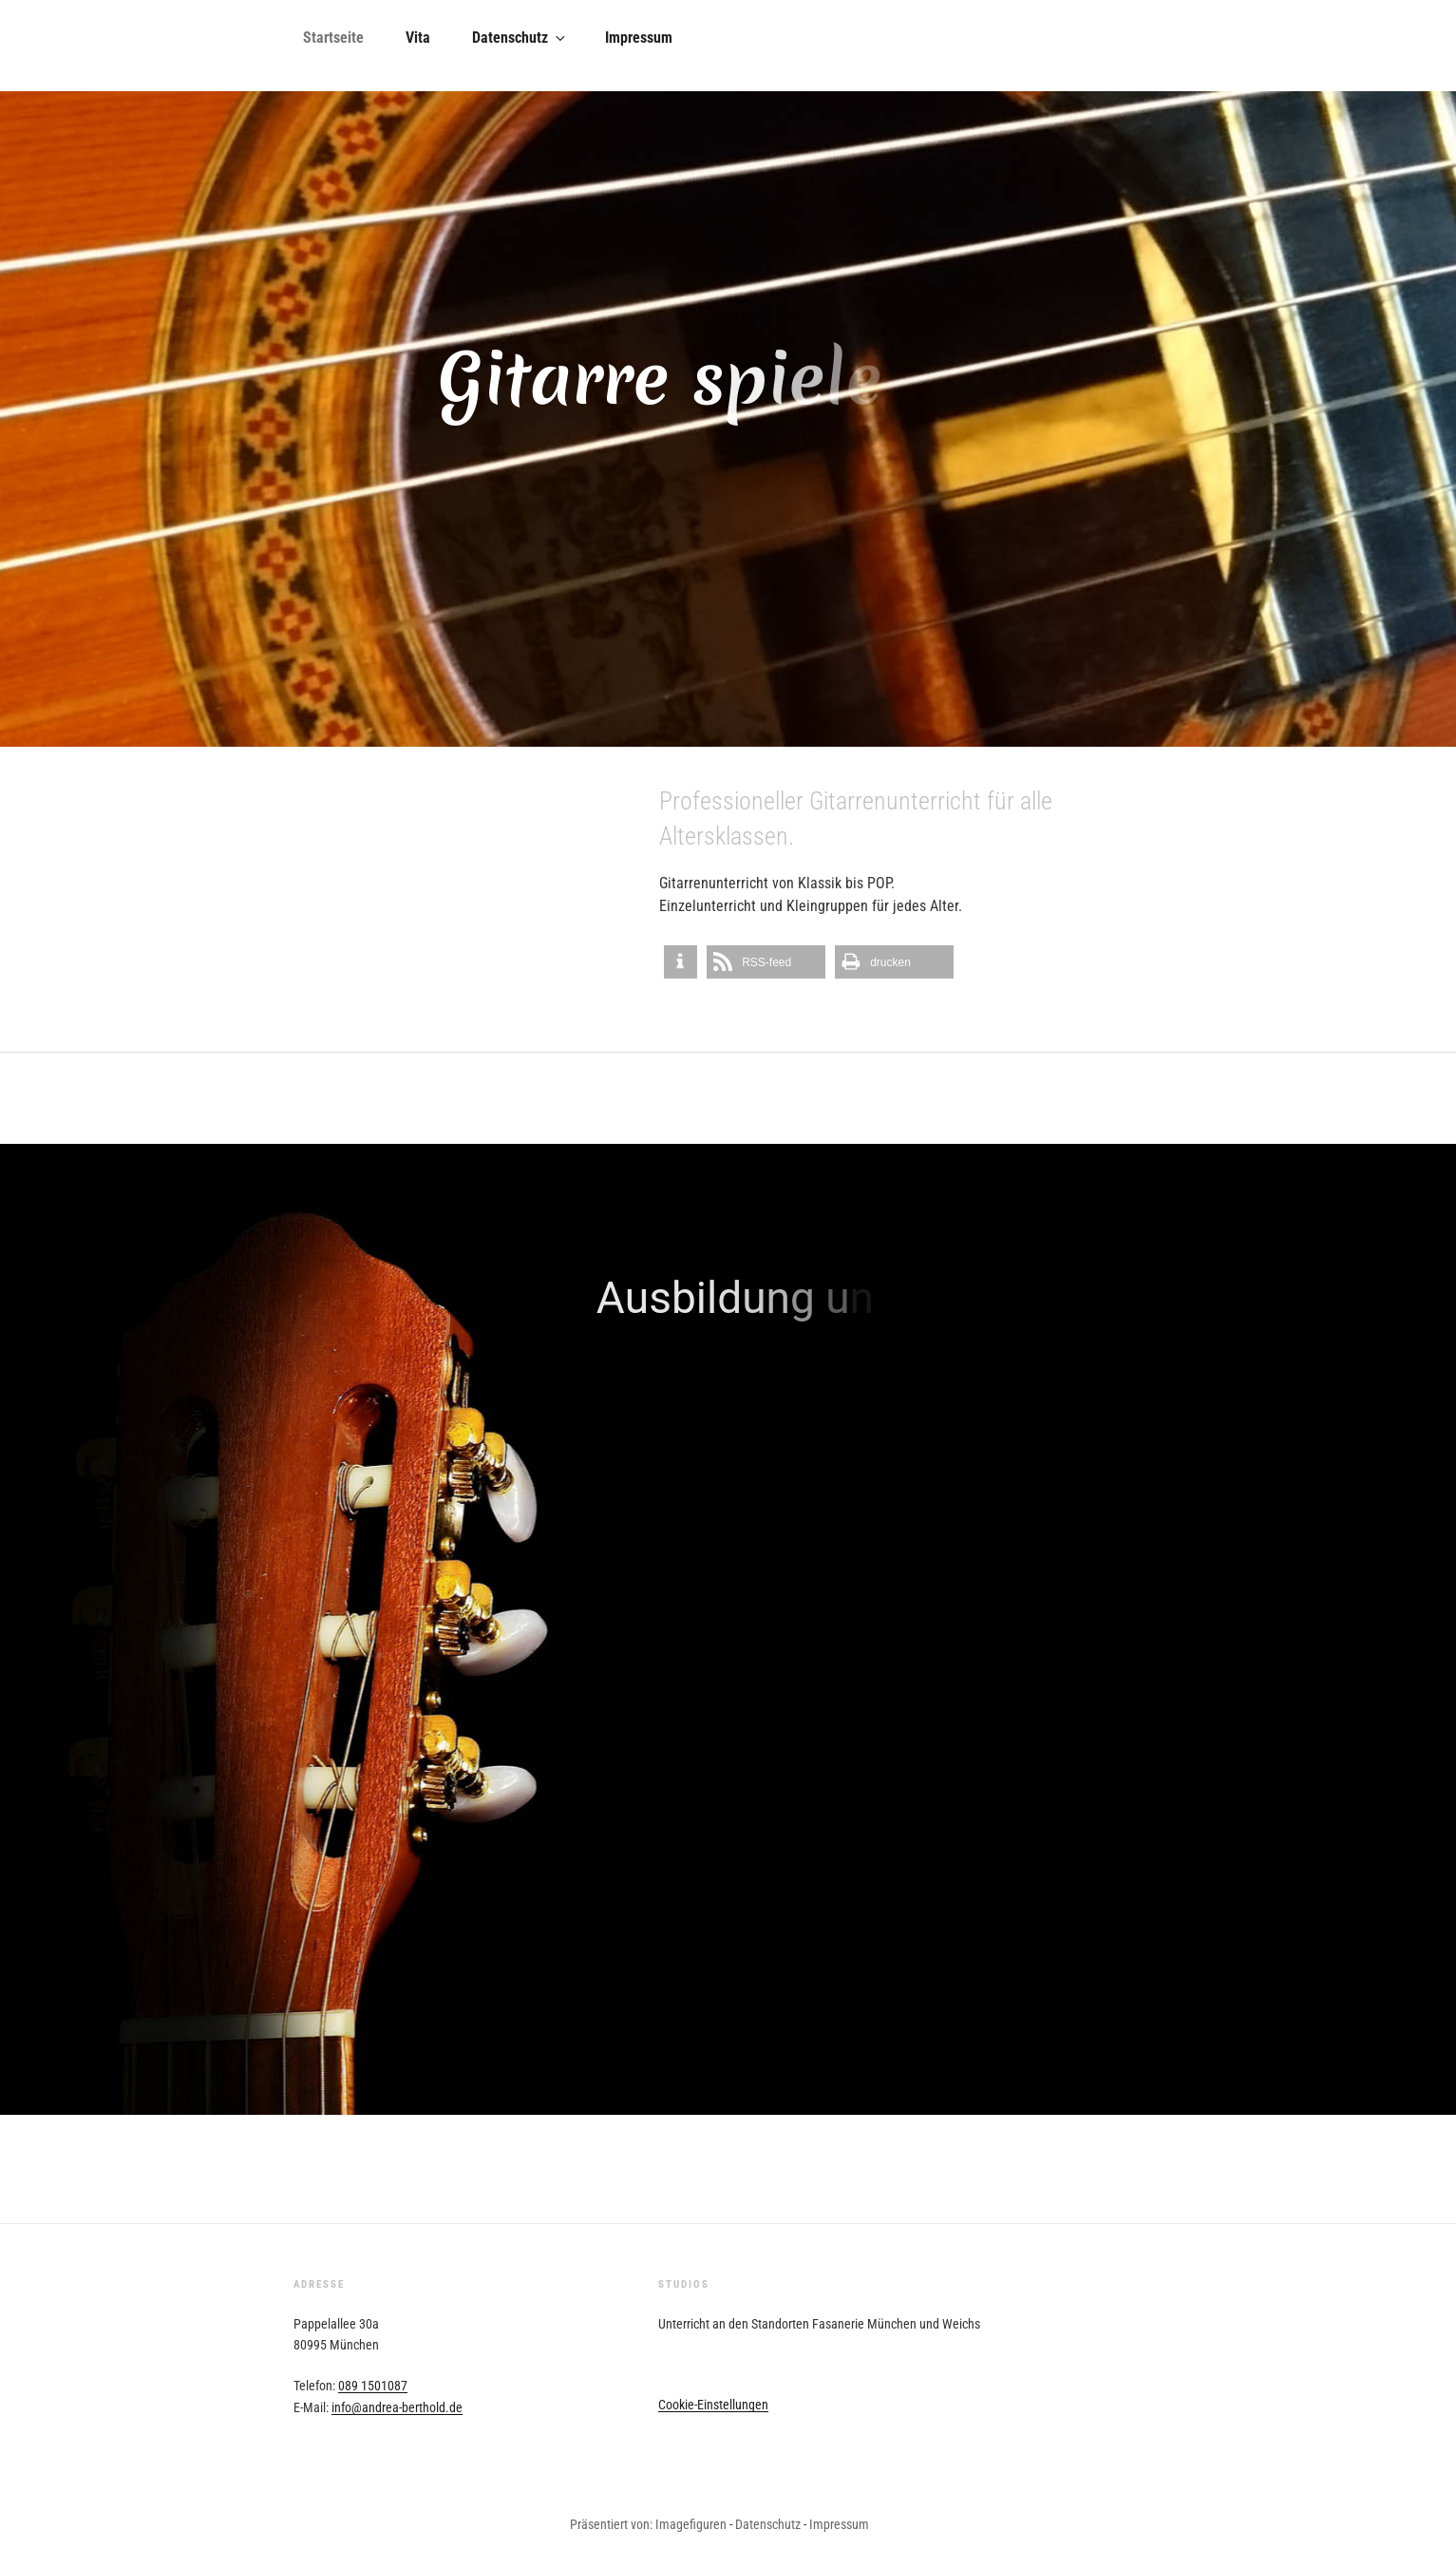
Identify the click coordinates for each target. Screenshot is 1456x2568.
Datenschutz (520, 38)
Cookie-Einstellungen (713, 2404)
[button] (680, 962)
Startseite (333, 38)
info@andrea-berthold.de (397, 2407)
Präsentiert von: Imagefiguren (648, 2524)
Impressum (638, 38)
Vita (418, 38)
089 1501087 (372, 2385)
